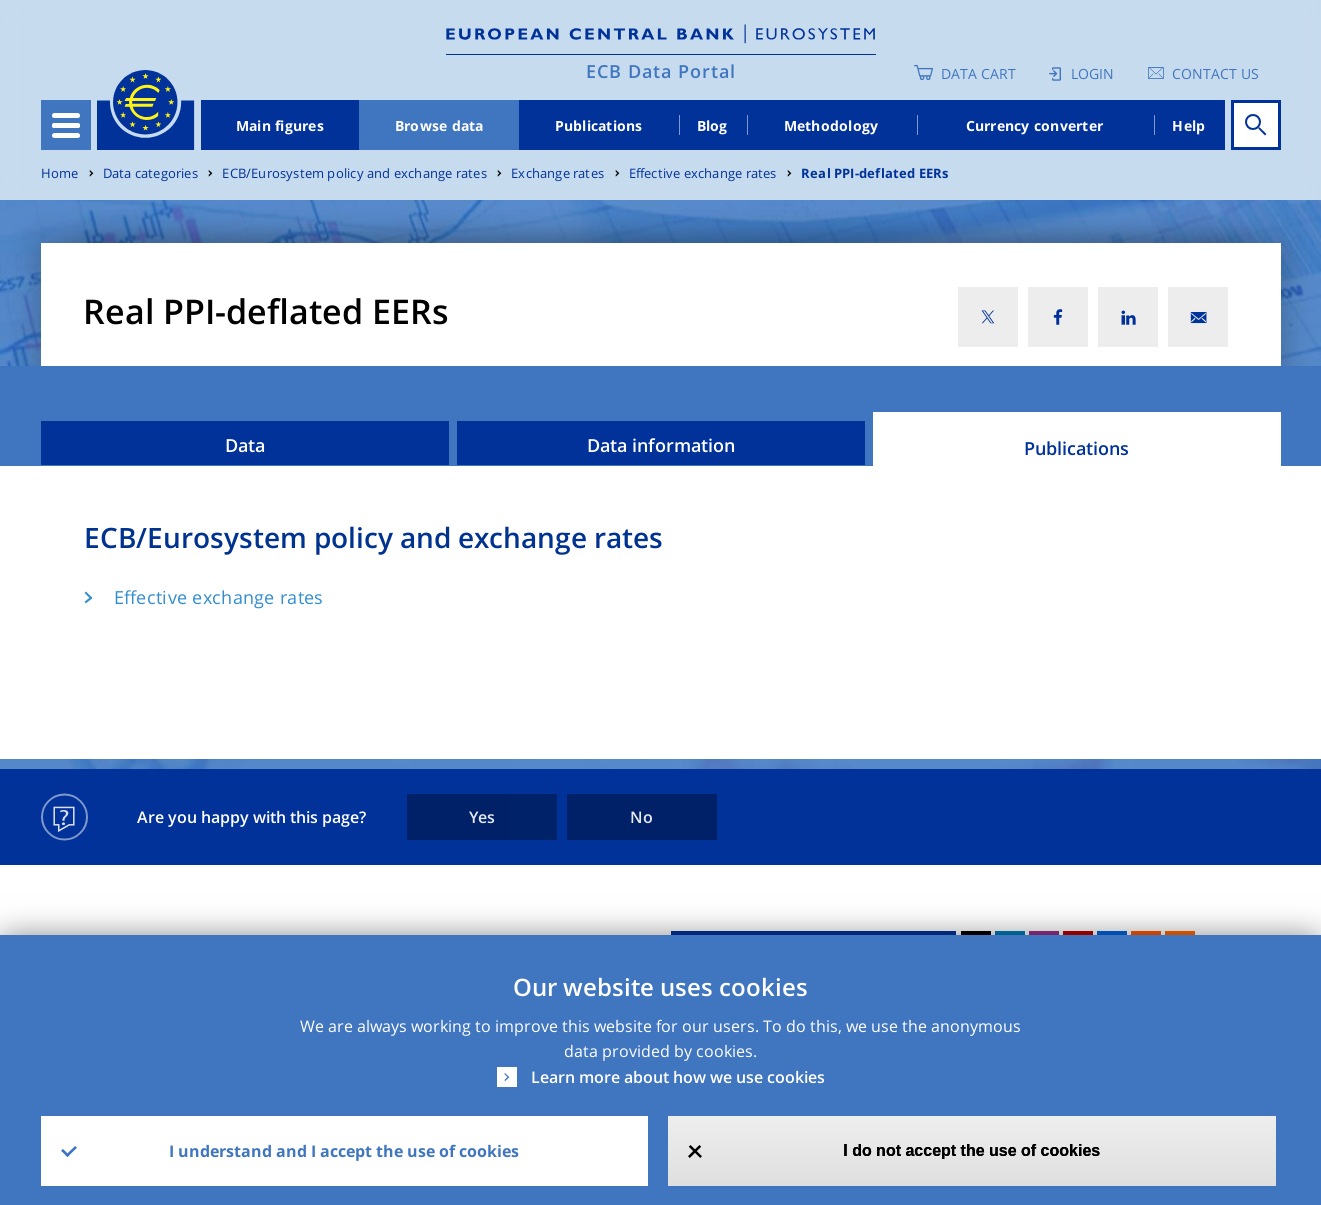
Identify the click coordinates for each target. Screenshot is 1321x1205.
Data (245, 445)
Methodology (831, 125)
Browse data (439, 125)
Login (1092, 73)
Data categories (150, 173)
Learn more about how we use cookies (678, 1077)
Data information (661, 445)
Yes (482, 817)
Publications (599, 125)
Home (60, 173)
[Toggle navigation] (66, 125)
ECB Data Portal (661, 71)
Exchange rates (557, 173)
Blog (712, 125)
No (641, 817)
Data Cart (978, 73)
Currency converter (1035, 125)
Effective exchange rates (703, 173)
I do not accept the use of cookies (971, 1150)
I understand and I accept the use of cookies (344, 1151)
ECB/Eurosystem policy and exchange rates (354, 173)
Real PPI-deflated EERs (875, 173)
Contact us (1215, 73)
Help (1188, 125)
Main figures (280, 125)
